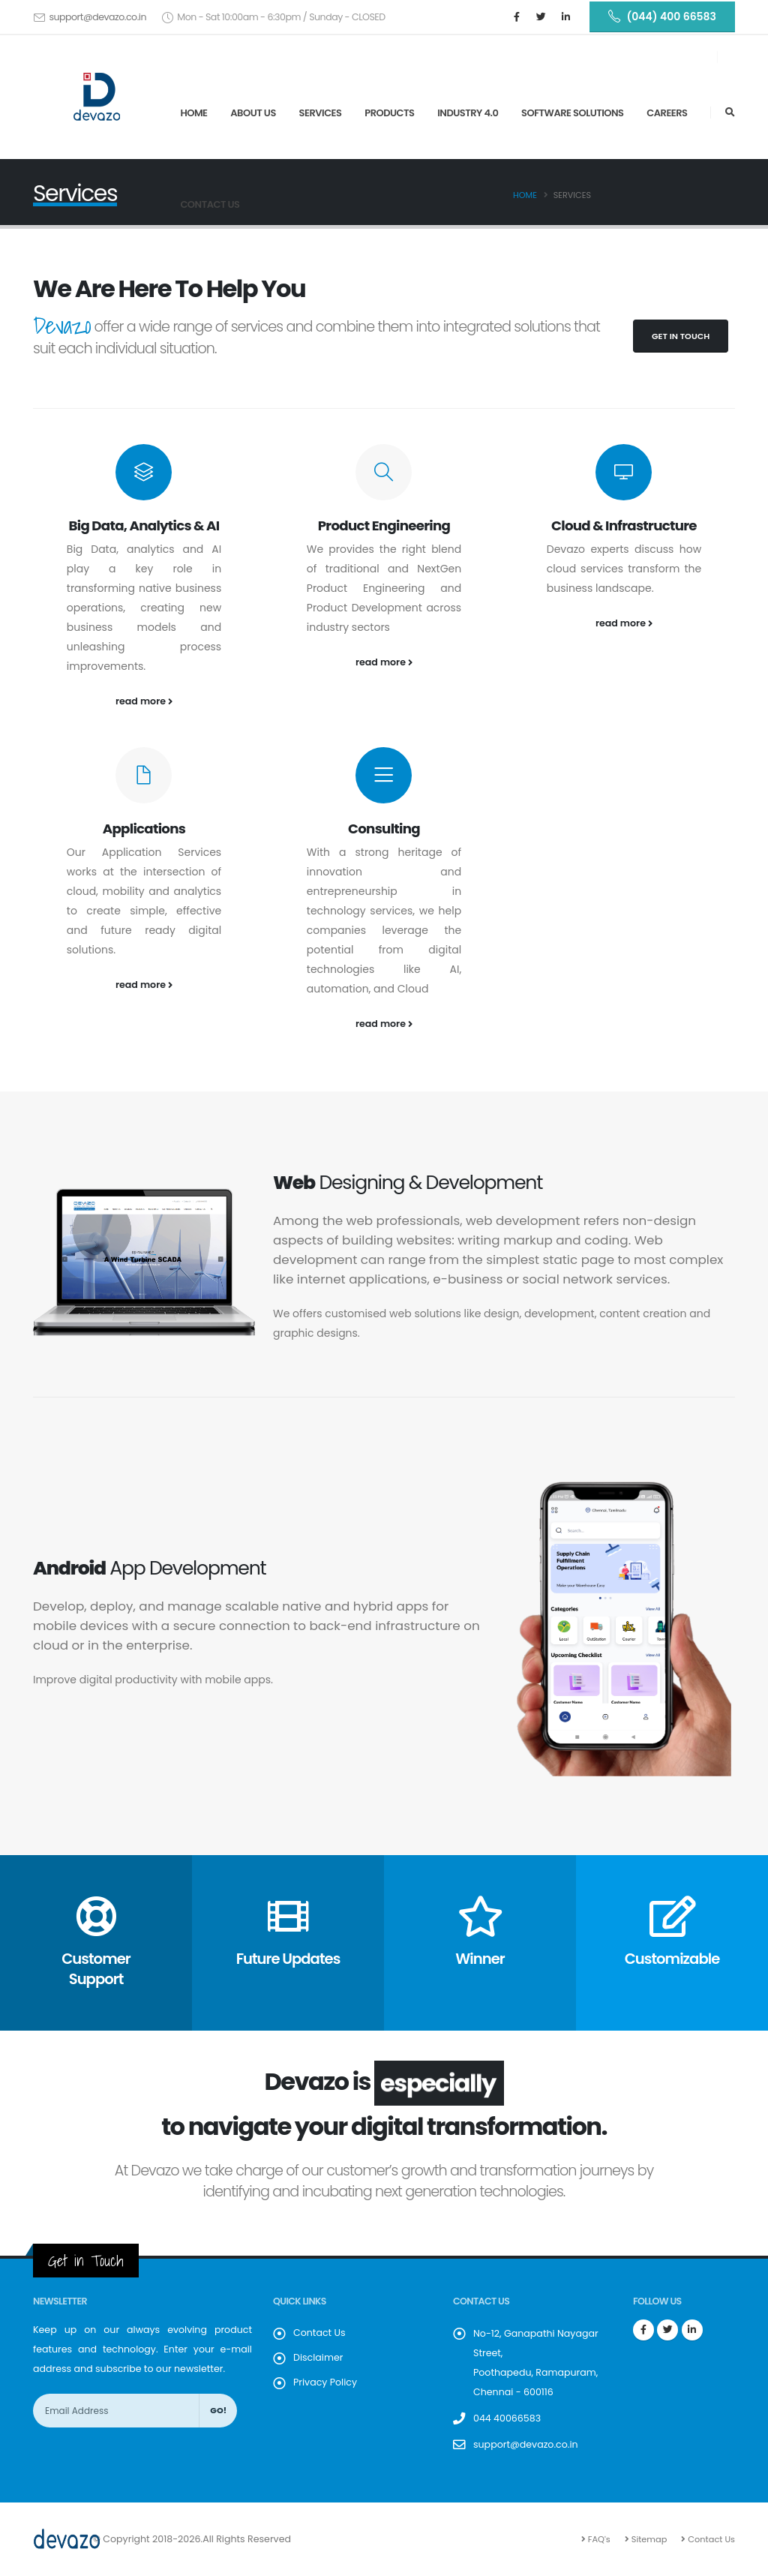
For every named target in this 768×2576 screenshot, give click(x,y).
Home (193, 113)
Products (389, 113)
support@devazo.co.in (97, 17)
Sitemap (648, 2539)
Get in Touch (681, 336)
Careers (666, 113)
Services (320, 113)
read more (144, 701)
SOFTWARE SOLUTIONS (572, 113)
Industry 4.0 (467, 113)
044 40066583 (507, 2418)
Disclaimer (318, 2357)
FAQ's (598, 2539)
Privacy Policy (325, 2382)
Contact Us (209, 204)
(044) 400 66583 (662, 16)
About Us (253, 113)
